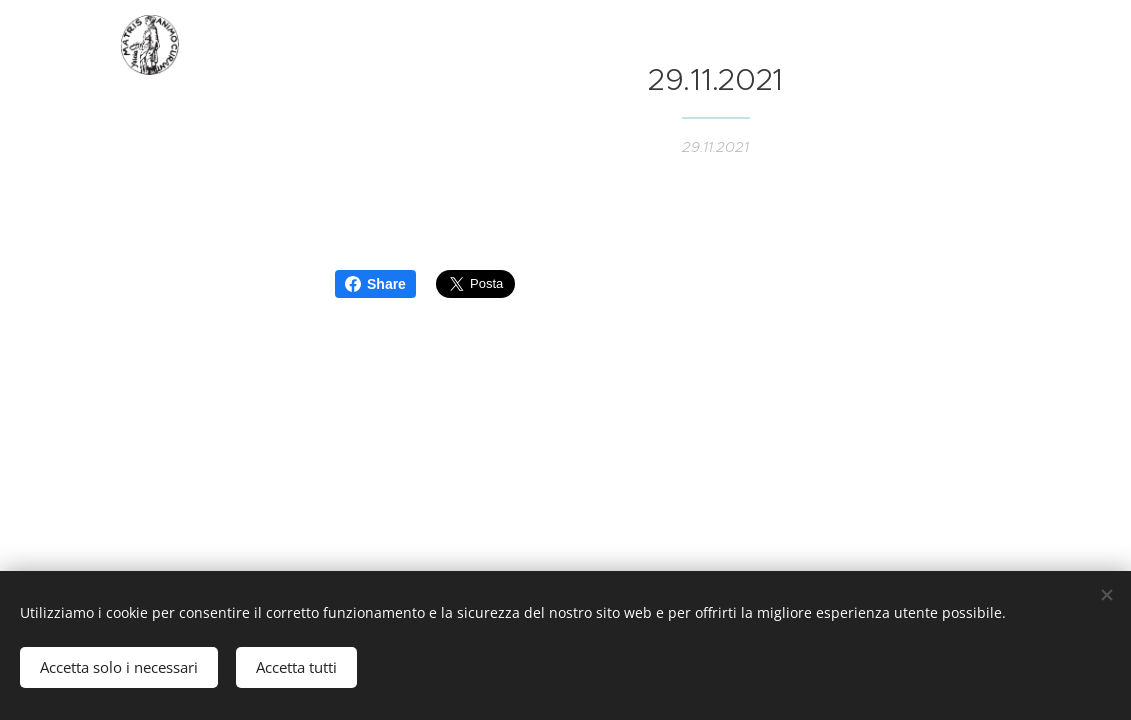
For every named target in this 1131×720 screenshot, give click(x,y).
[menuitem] (150, 248)
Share (375, 284)
